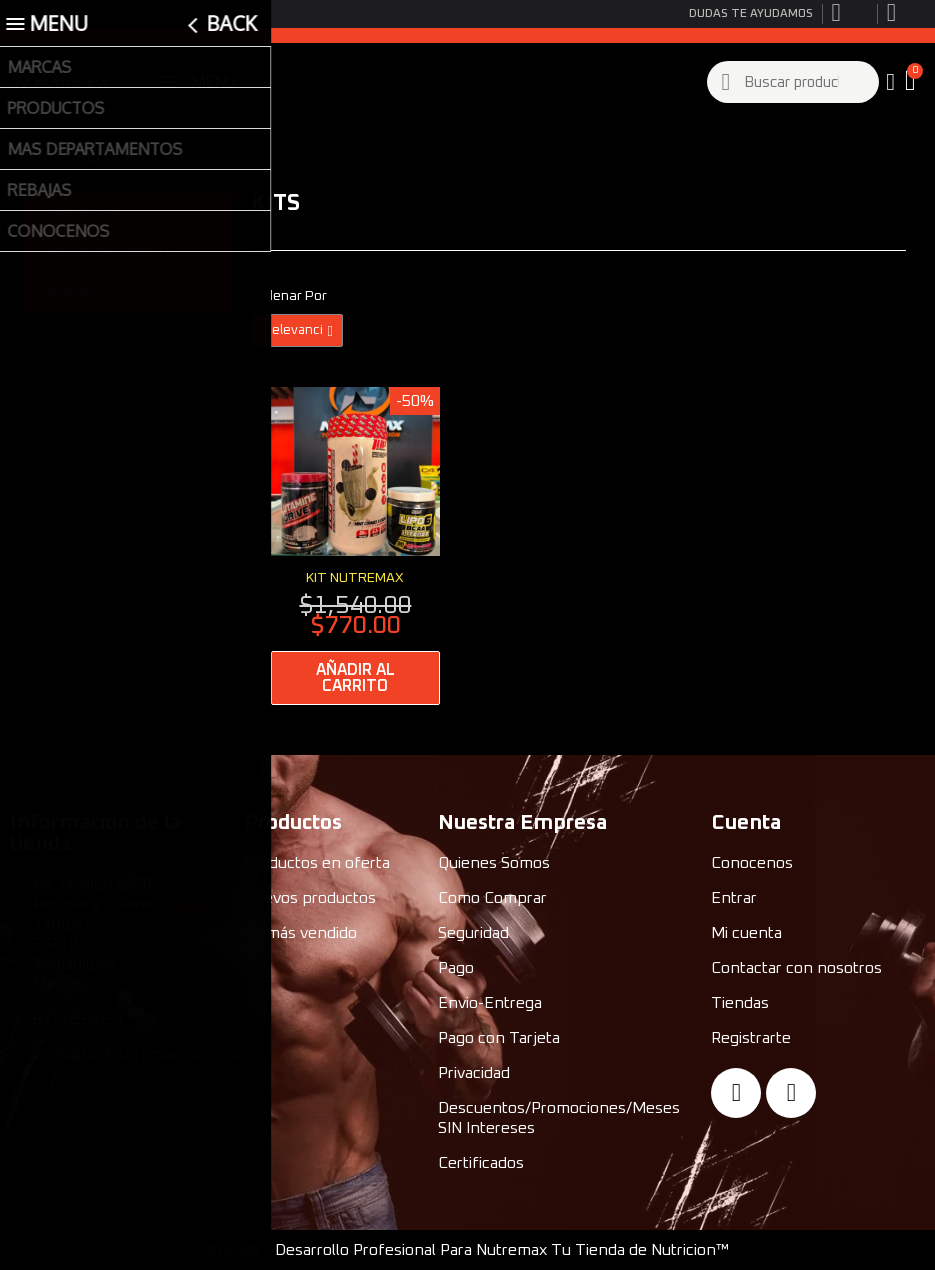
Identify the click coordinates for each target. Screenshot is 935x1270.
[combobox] (793, 82)
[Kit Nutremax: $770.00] (355, 546)
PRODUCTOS (128, 213)
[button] (912, 82)
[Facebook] (736, 1093)
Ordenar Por (289, 296)
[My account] (890, 82)
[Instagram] (791, 1093)
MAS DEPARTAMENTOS (128, 253)
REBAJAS (128, 293)
